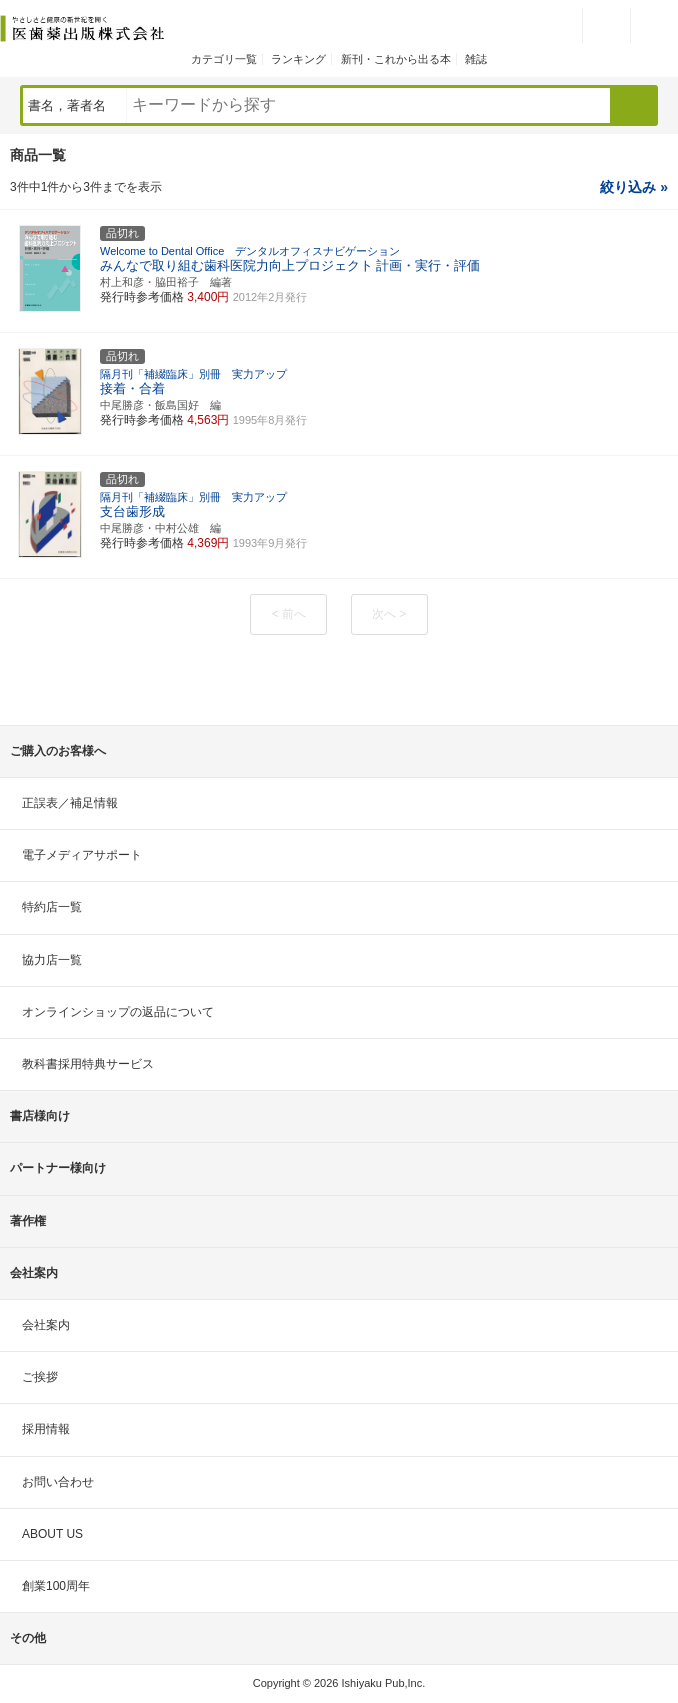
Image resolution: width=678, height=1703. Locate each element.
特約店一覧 (52, 907)
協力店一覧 (52, 960)
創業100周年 (56, 1586)
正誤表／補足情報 (70, 803)
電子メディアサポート (82, 855)
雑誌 (476, 59)
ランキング (298, 59)
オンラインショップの (118, 1012)
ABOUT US (52, 1534)
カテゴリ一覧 (224, 59)
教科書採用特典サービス (88, 1064)
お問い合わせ (58, 1482)
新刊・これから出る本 (396, 59)
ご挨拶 (40, 1377)
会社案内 (46, 1325)
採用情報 (46, 1429)
